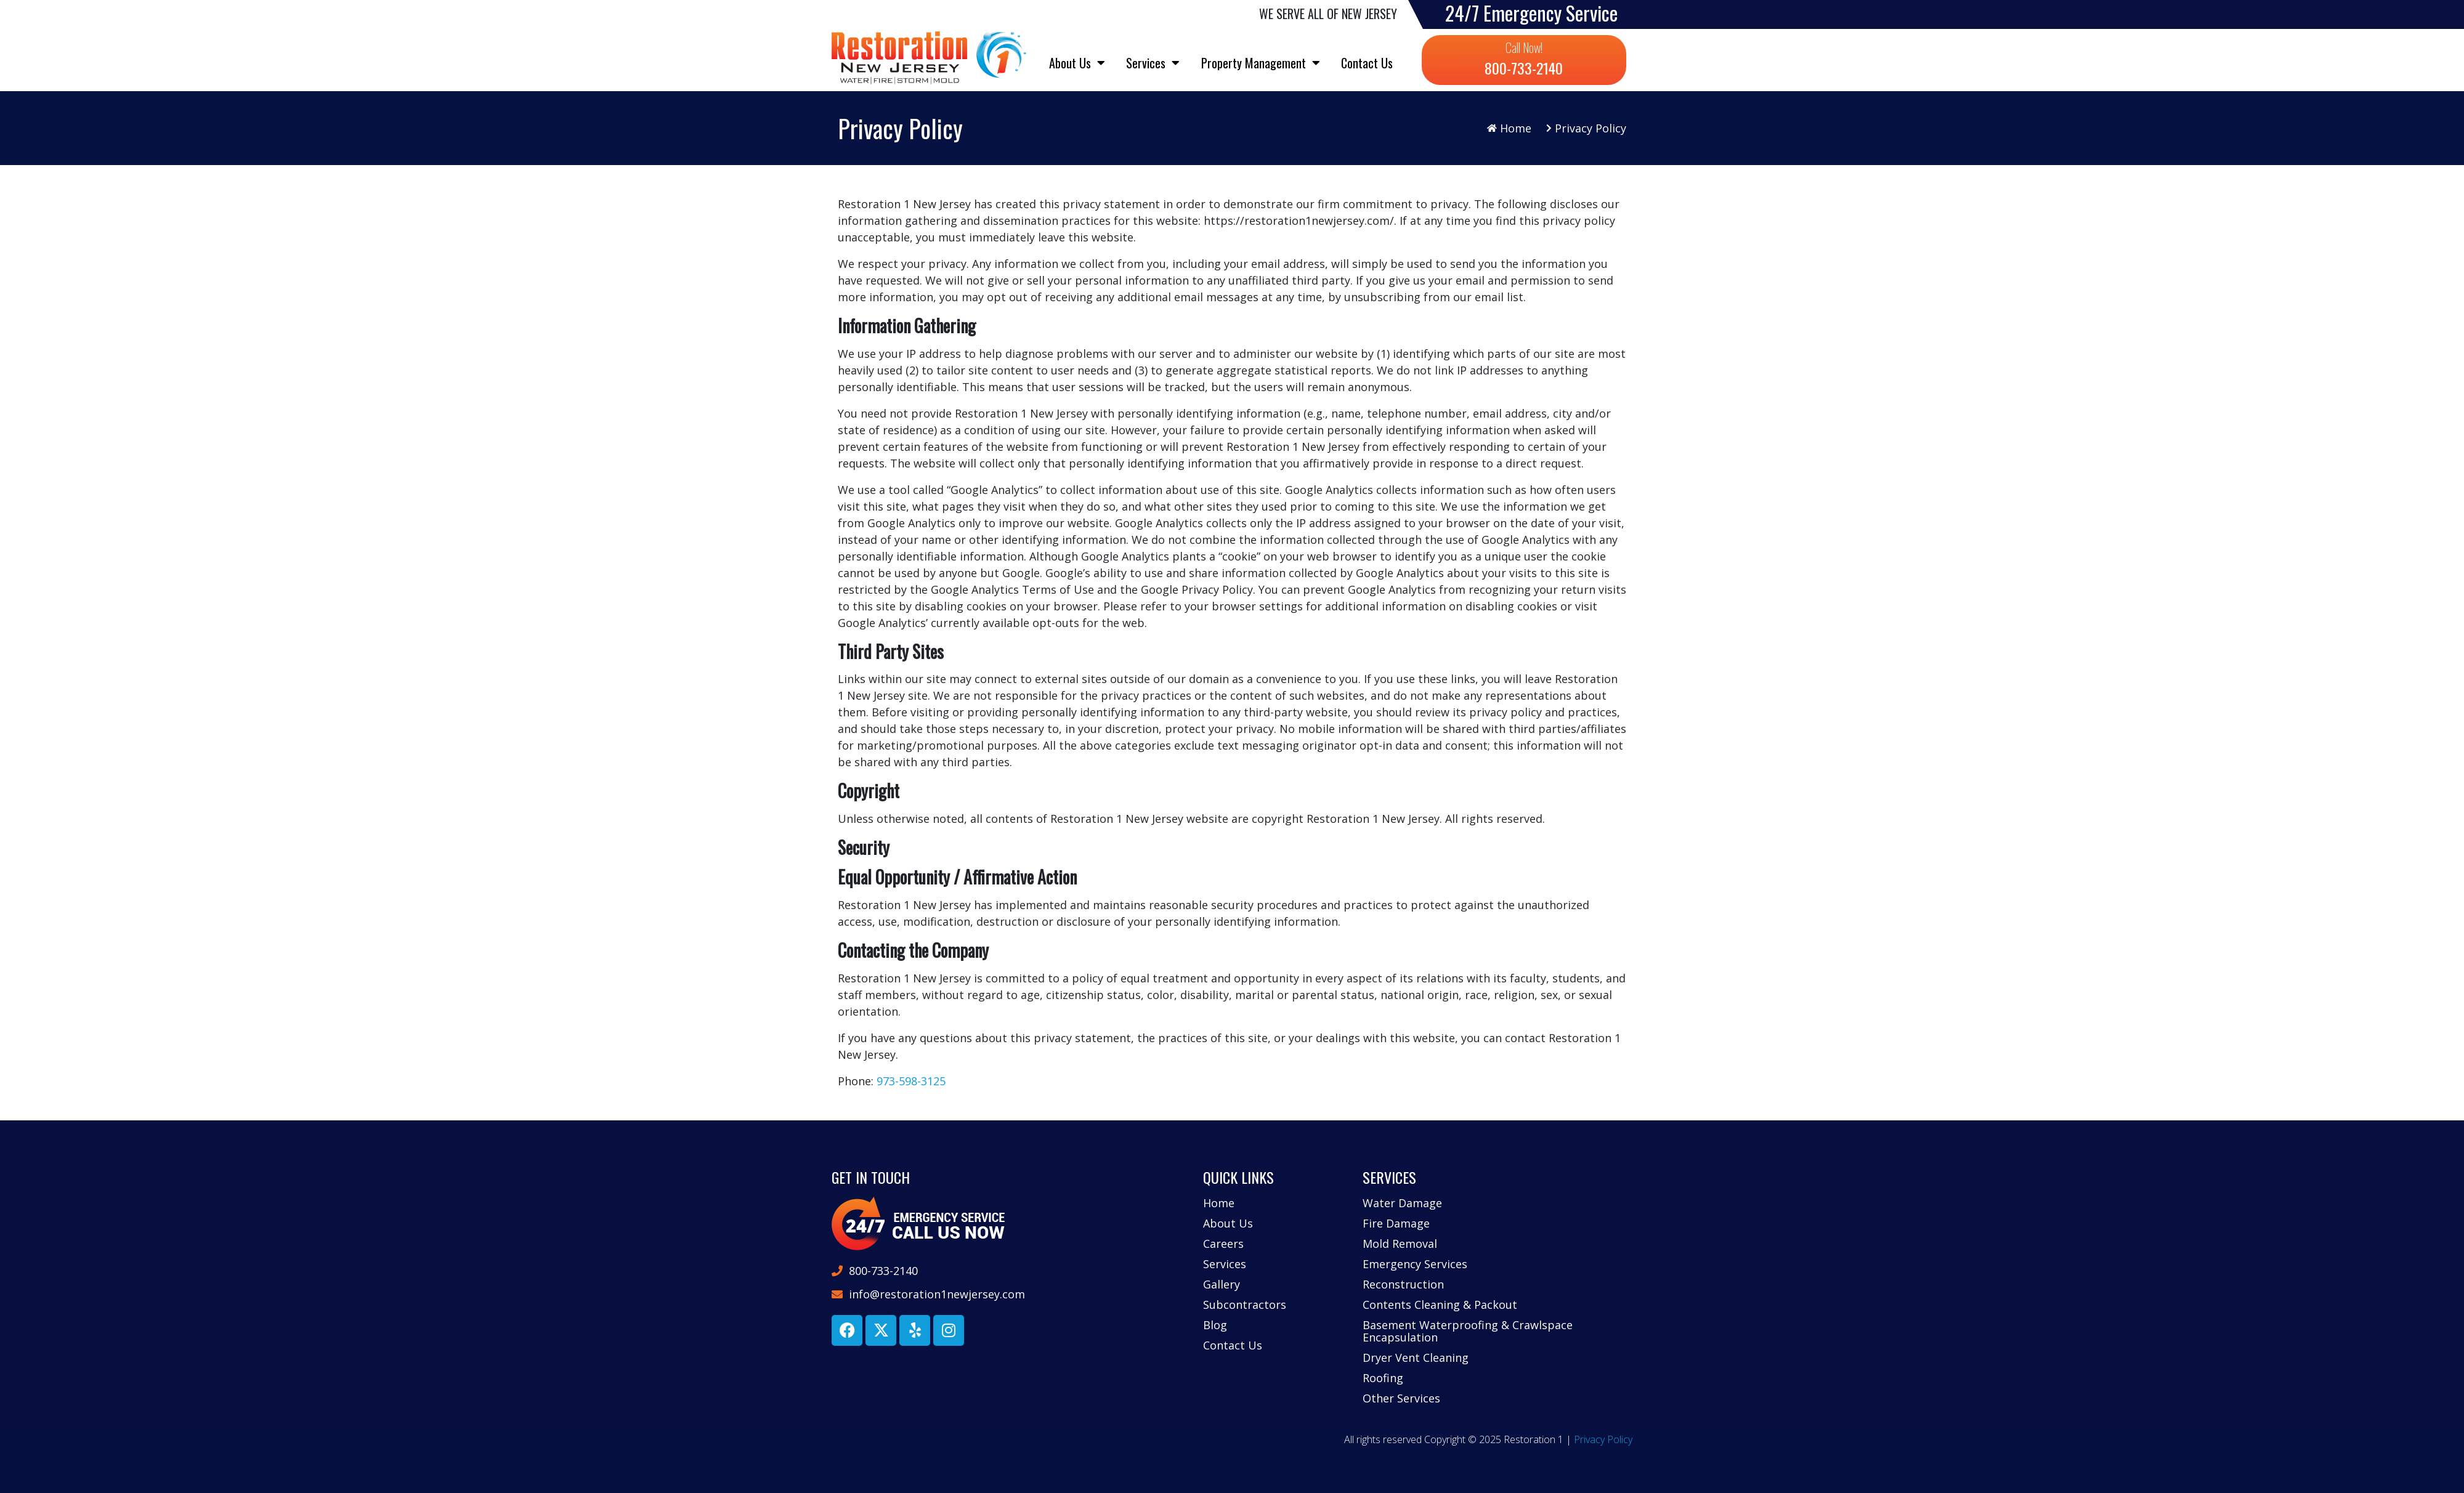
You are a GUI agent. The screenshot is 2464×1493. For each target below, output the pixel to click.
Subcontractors (1244, 1304)
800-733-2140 (1524, 68)
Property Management (1260, 63)
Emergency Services (1415, 1264)
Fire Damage (1396, 1223)
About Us (1077, 63)
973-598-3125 (911, 1081)
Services (1153, 63)
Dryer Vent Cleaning (1416, 1357)
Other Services (1401, 1398)
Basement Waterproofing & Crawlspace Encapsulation (1468, 1331)
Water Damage (1402, 1203)
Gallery (1221, 1284)
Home (1218, 1203)
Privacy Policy (1603, 1439)
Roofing (1383, 1378)
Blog (1215, 1325)
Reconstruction (1403, 1284)
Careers (1223, 1243)
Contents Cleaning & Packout (1440, 1304)
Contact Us (1367, 63)
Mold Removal (1400, 1243)
